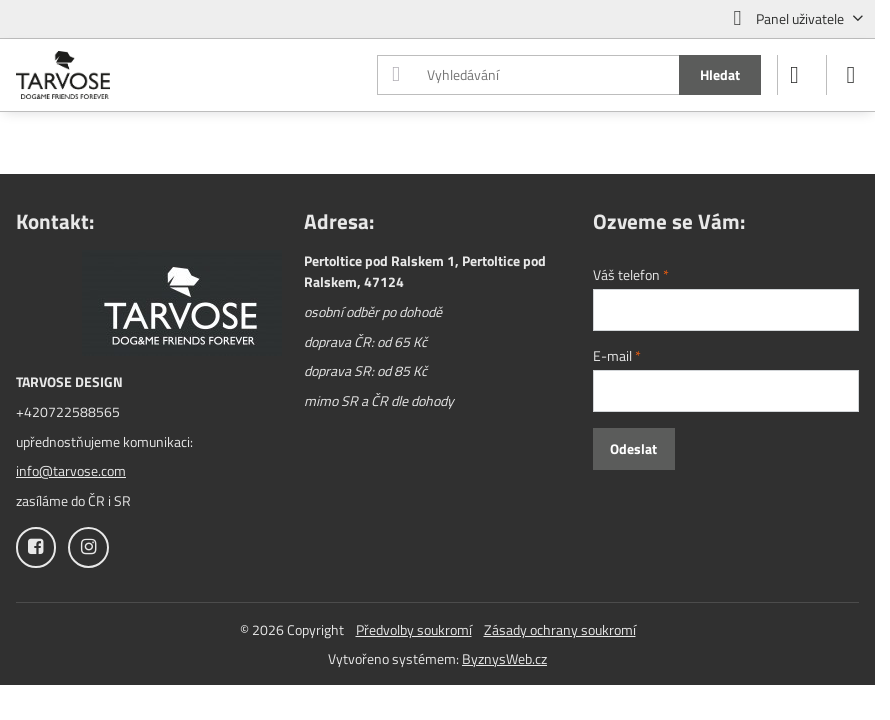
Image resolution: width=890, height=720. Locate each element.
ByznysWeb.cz (504, 658)
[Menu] (851, 75)
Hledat (720, 74)
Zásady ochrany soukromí (560, 629)
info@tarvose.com (71, 470)
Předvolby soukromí (414, 629)
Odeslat (633, 448)
